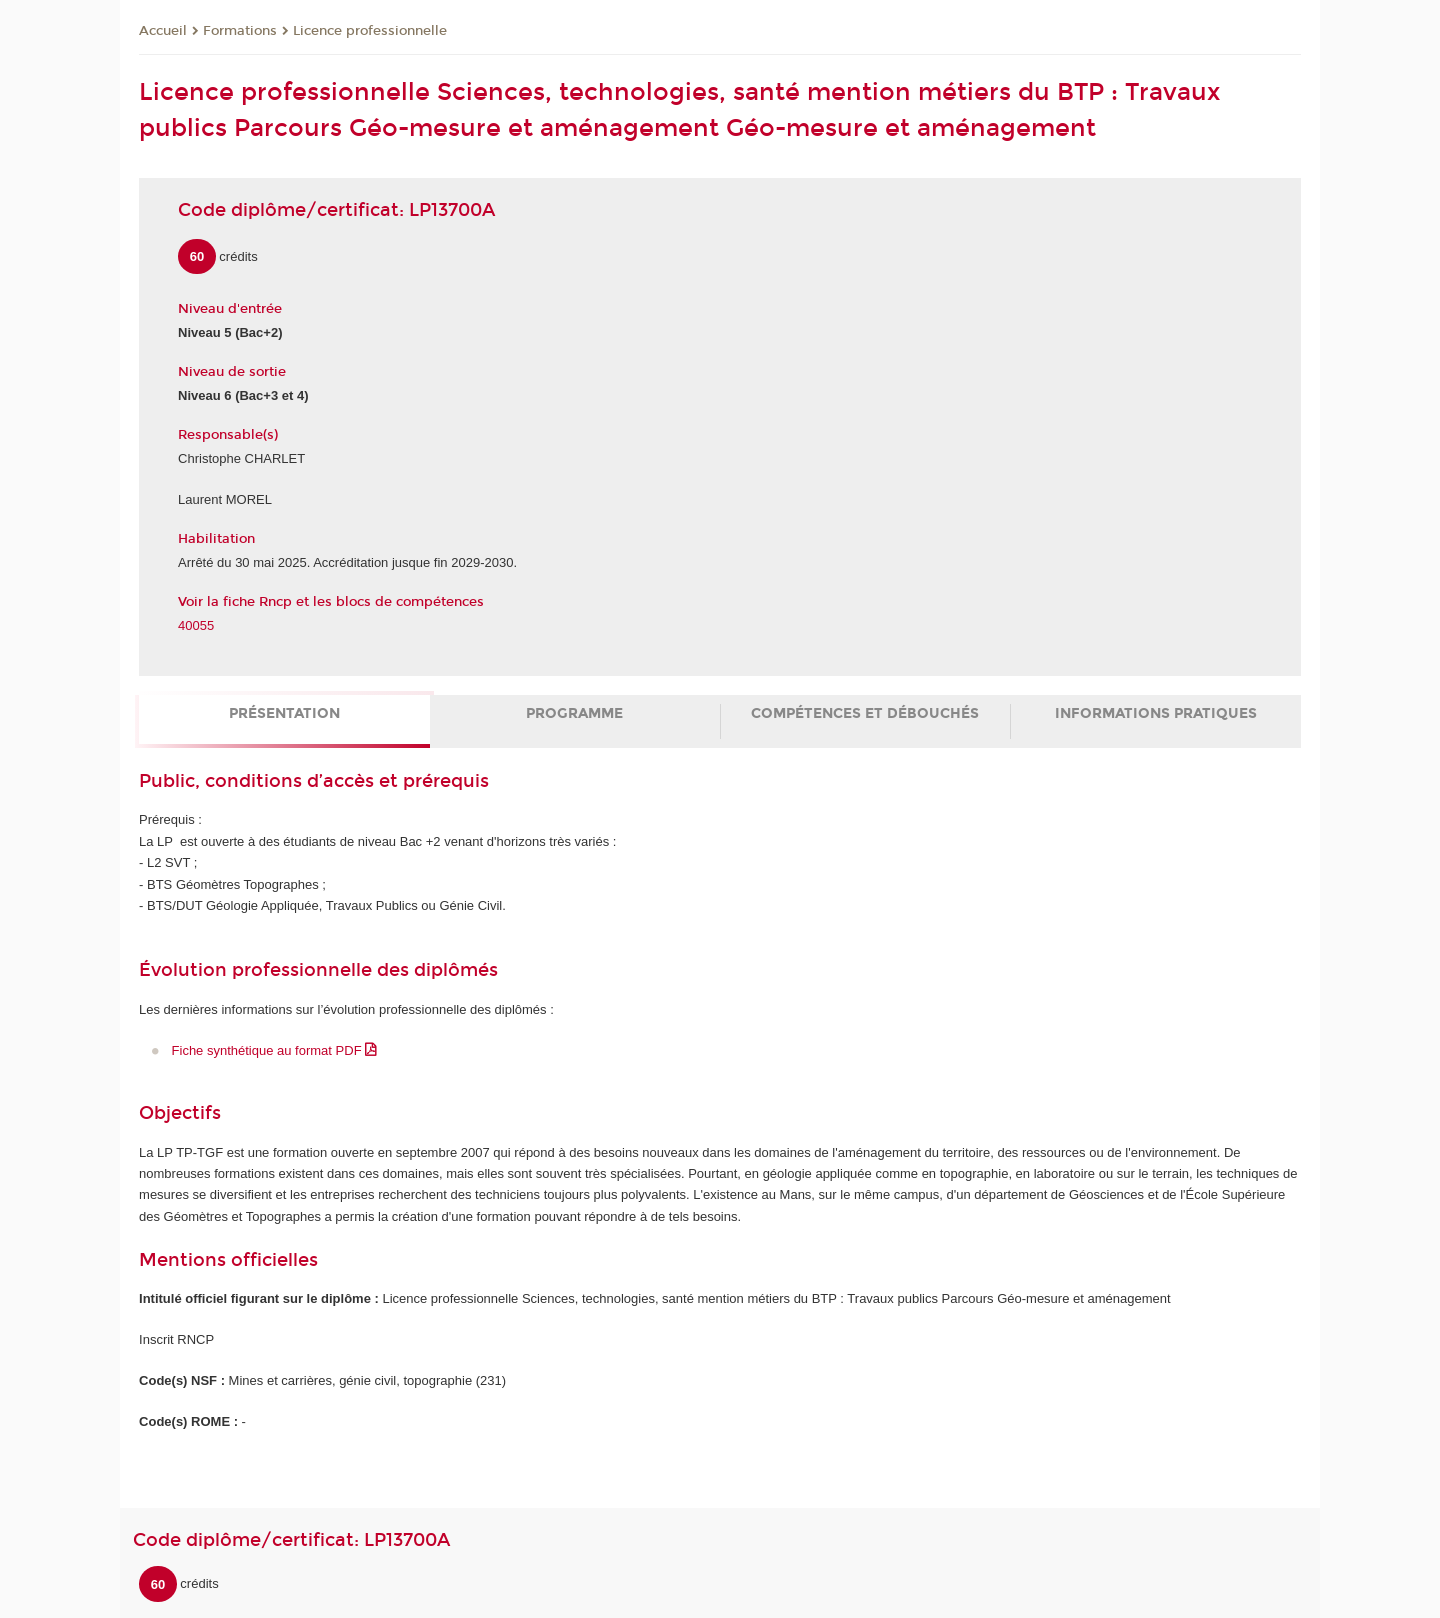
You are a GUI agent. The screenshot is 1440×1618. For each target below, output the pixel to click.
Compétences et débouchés (865, 713)
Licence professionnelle (370, 31)
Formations (240, 31)
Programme (574, 713)
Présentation (284, 713)
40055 (196, 625)
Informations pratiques (1156, 713)
